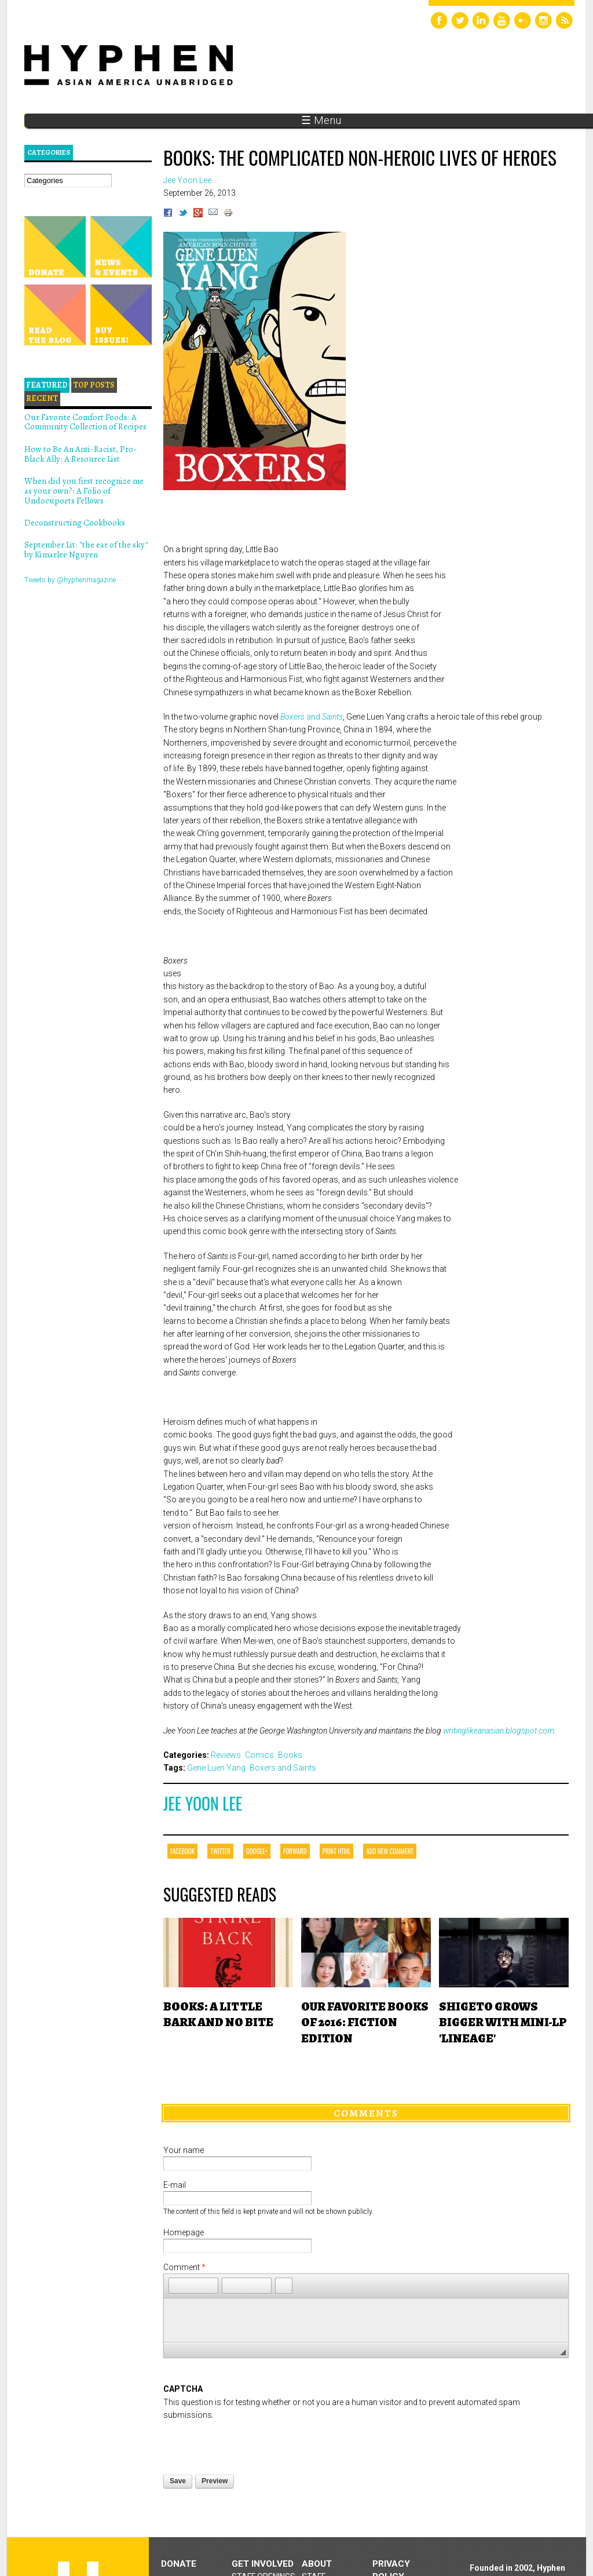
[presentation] (251, 2443)
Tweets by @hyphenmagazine (70, 580)
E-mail (174, 2185)
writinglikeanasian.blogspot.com (498, 1730)
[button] (177, 2285)
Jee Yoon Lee (202, 1803)
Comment (184, 2267)
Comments (366, 2113)
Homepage (183, 2232)
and (311, 716)
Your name (183, 2150)
